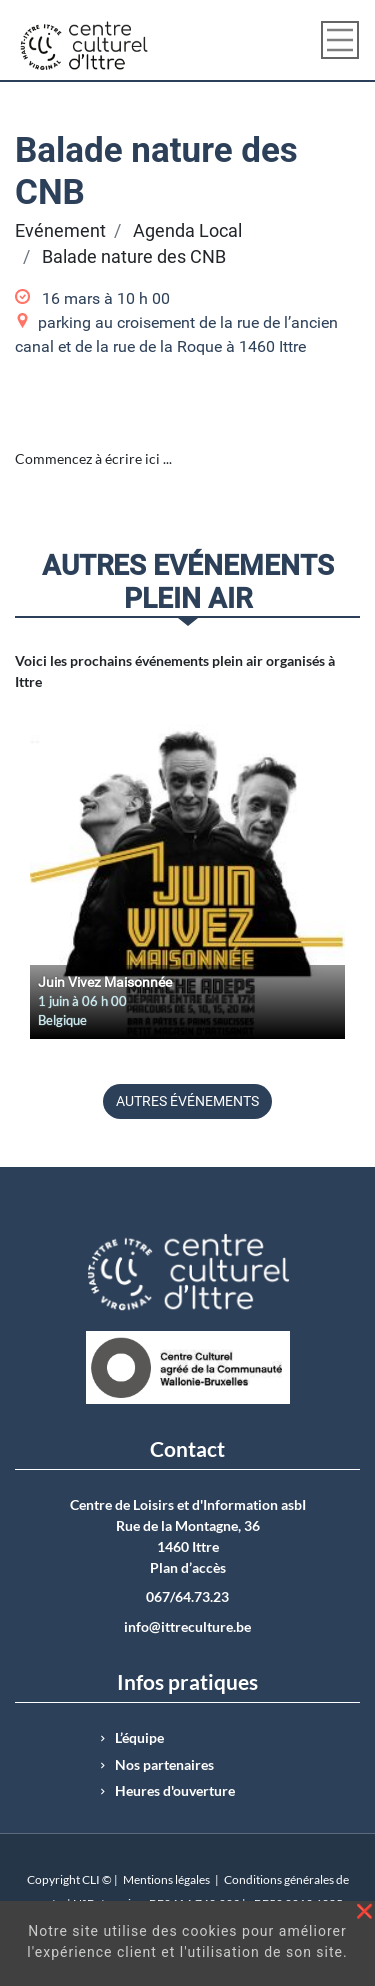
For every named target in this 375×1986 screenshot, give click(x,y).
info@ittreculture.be (187, 1627)
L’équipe (139, 1738)
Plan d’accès (188, 1568)
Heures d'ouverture (175, 1791)
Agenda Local (187, 231)
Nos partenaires (164, 1765)
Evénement (60, 231)
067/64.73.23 (187, 1597)
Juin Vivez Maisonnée (105, 982)
